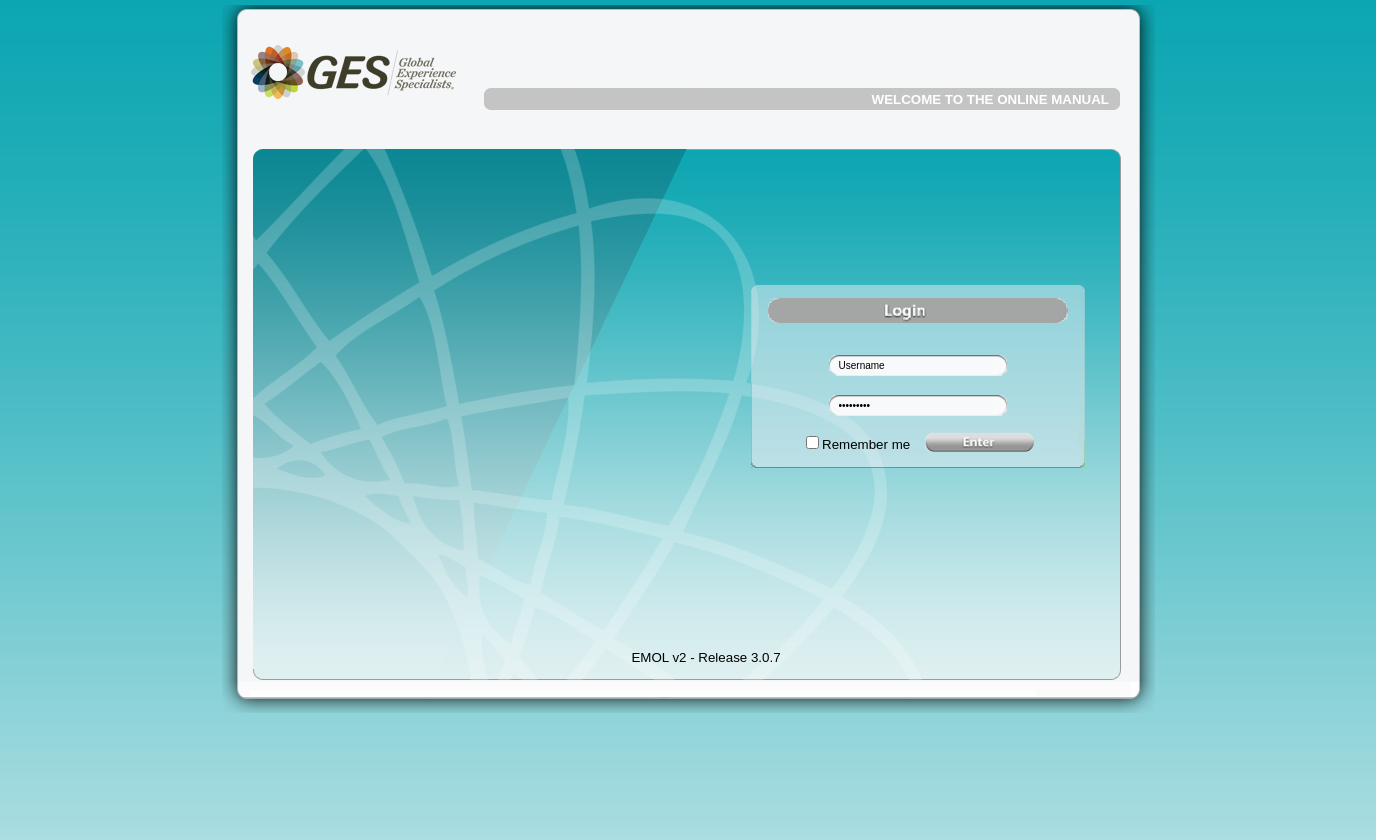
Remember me (866, 444)
